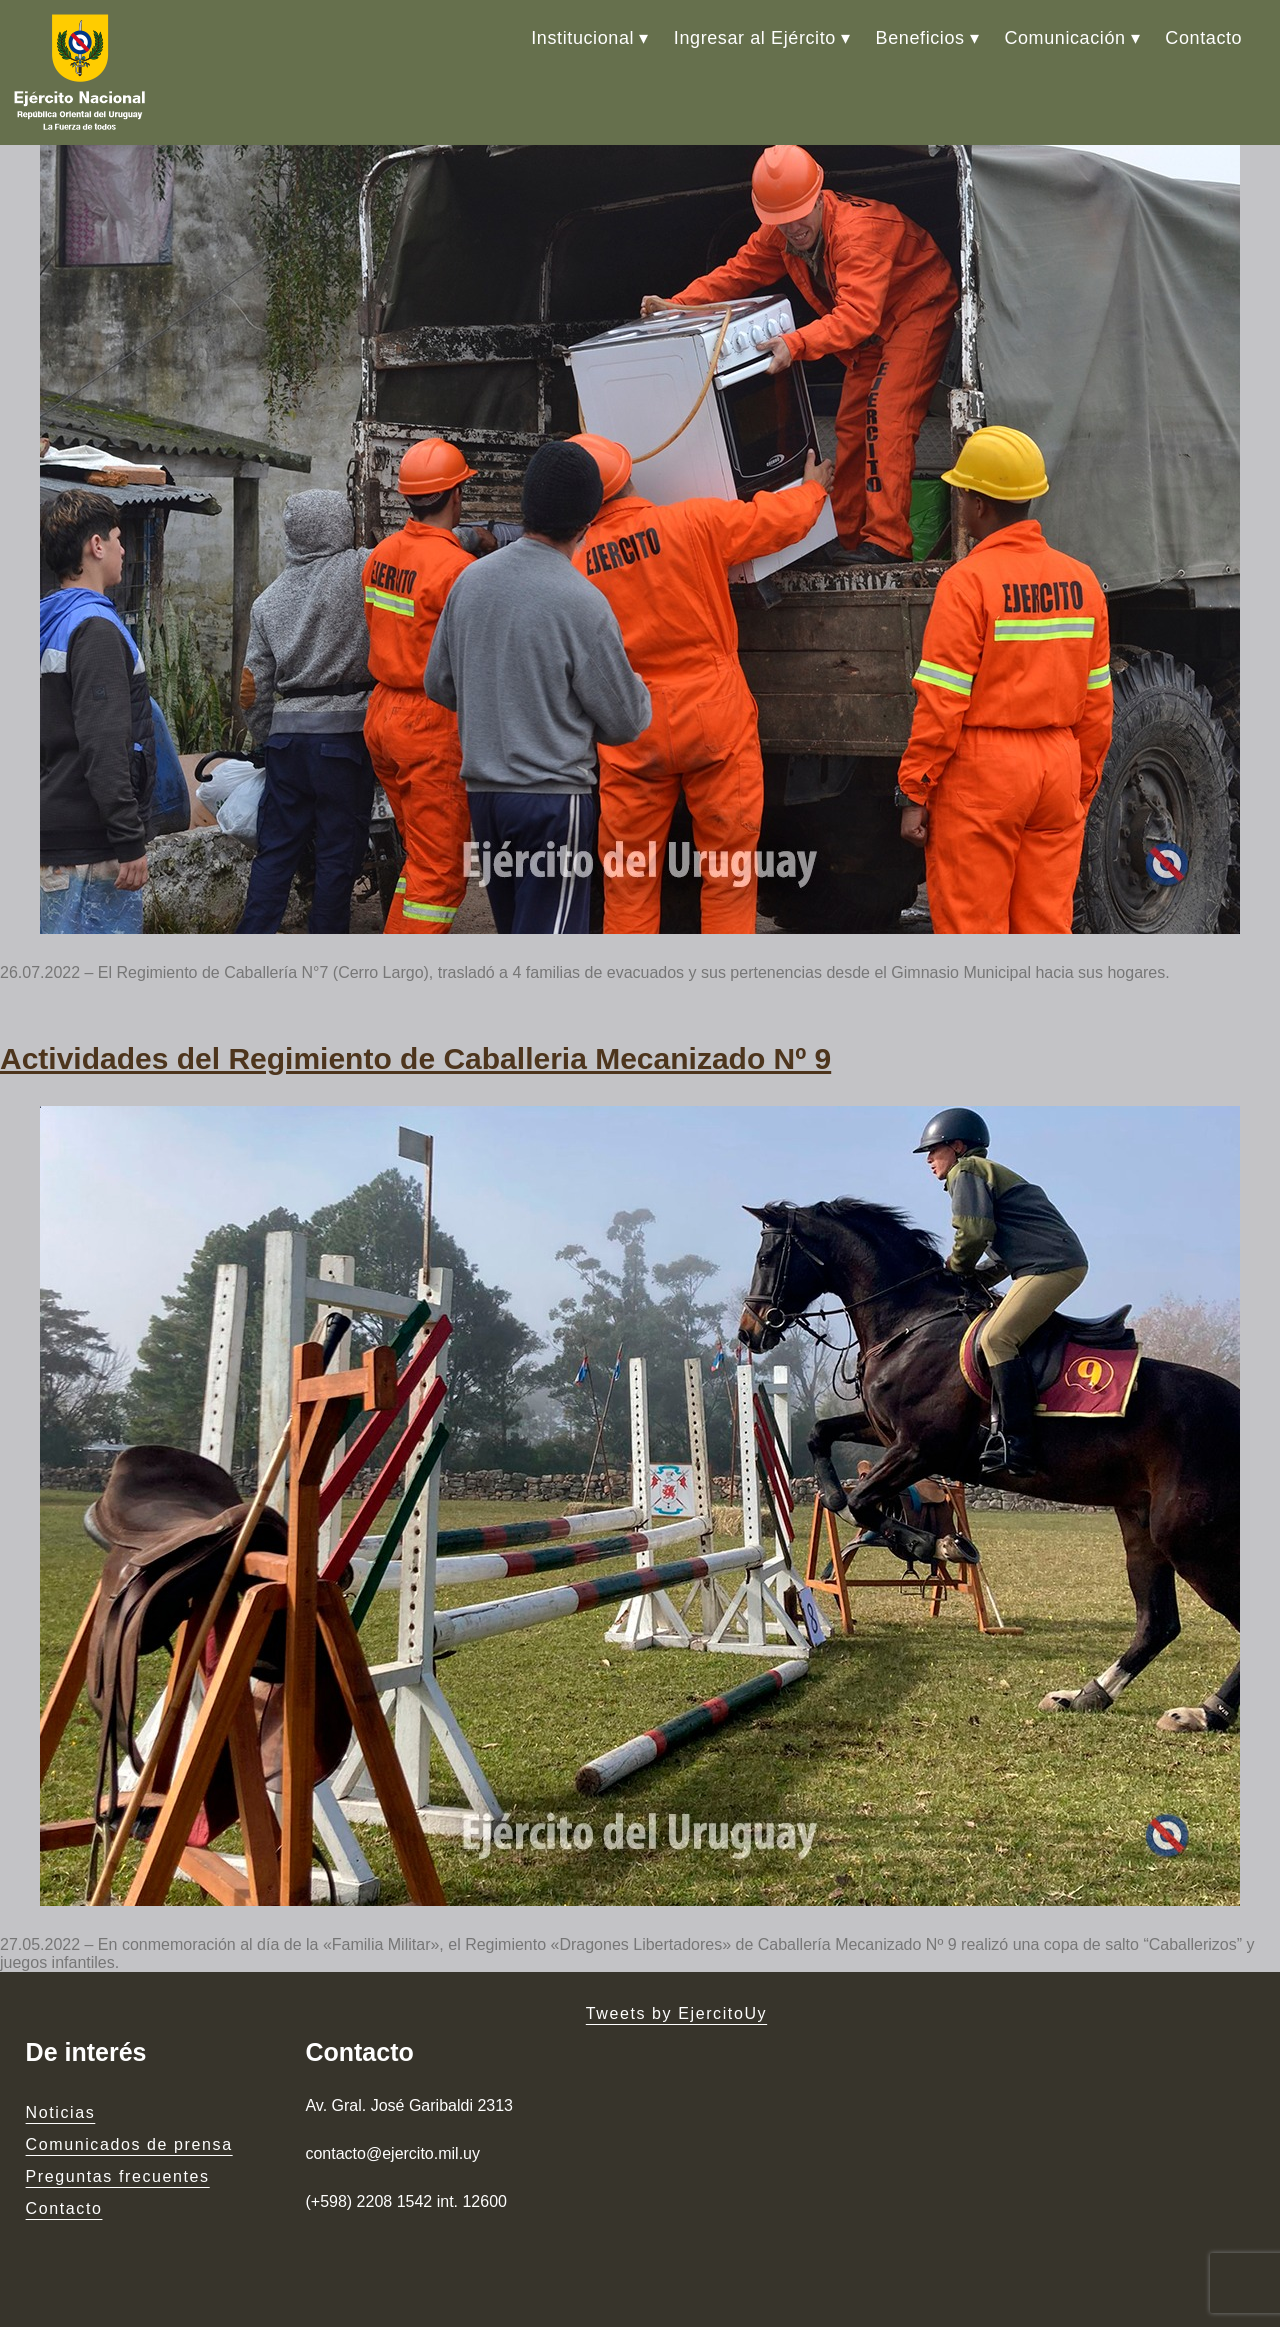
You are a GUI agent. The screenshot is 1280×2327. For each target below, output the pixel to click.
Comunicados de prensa (129, 2144)
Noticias (61, 2112)
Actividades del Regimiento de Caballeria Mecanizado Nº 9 (415, 1058)
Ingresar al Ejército (755, 38)
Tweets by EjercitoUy (676, 2013)
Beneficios (920, 38)
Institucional (582, 38)
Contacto (1203, 38)
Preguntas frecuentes (118, 2176)
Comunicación (1064, 38)
